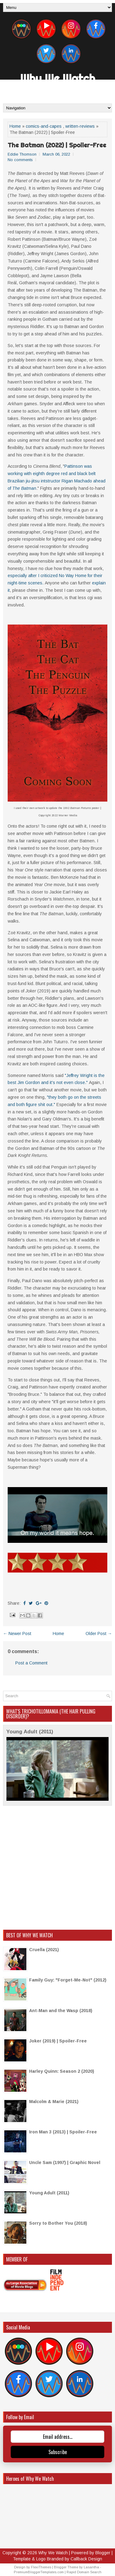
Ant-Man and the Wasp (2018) (60, 2010)
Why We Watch (57, 78)
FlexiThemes (41, 2567)
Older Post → (99, 1633)
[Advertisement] (57, 1867)
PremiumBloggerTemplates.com (39, 2572)
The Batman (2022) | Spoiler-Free (57, 145)
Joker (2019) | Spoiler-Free (58, 2040)
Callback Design (86, 2558)
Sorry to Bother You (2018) (58, 2223)
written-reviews (80, 126)
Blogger (102, 2552)
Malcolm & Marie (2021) (54, 2101)
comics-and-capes (44, 126)
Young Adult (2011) (29, 1732)
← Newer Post (17, 1633)
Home (15, 126)
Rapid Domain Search (84, 2572)
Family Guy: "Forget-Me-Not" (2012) (67, 1979)
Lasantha (91, 2567)
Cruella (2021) (44, 1949)
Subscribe (57, 2452)
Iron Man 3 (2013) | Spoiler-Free (63, 2131)
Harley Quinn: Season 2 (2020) (61, 2071)
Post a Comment (31, 1662)
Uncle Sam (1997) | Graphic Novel (64, 2162)
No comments (20, 159)
